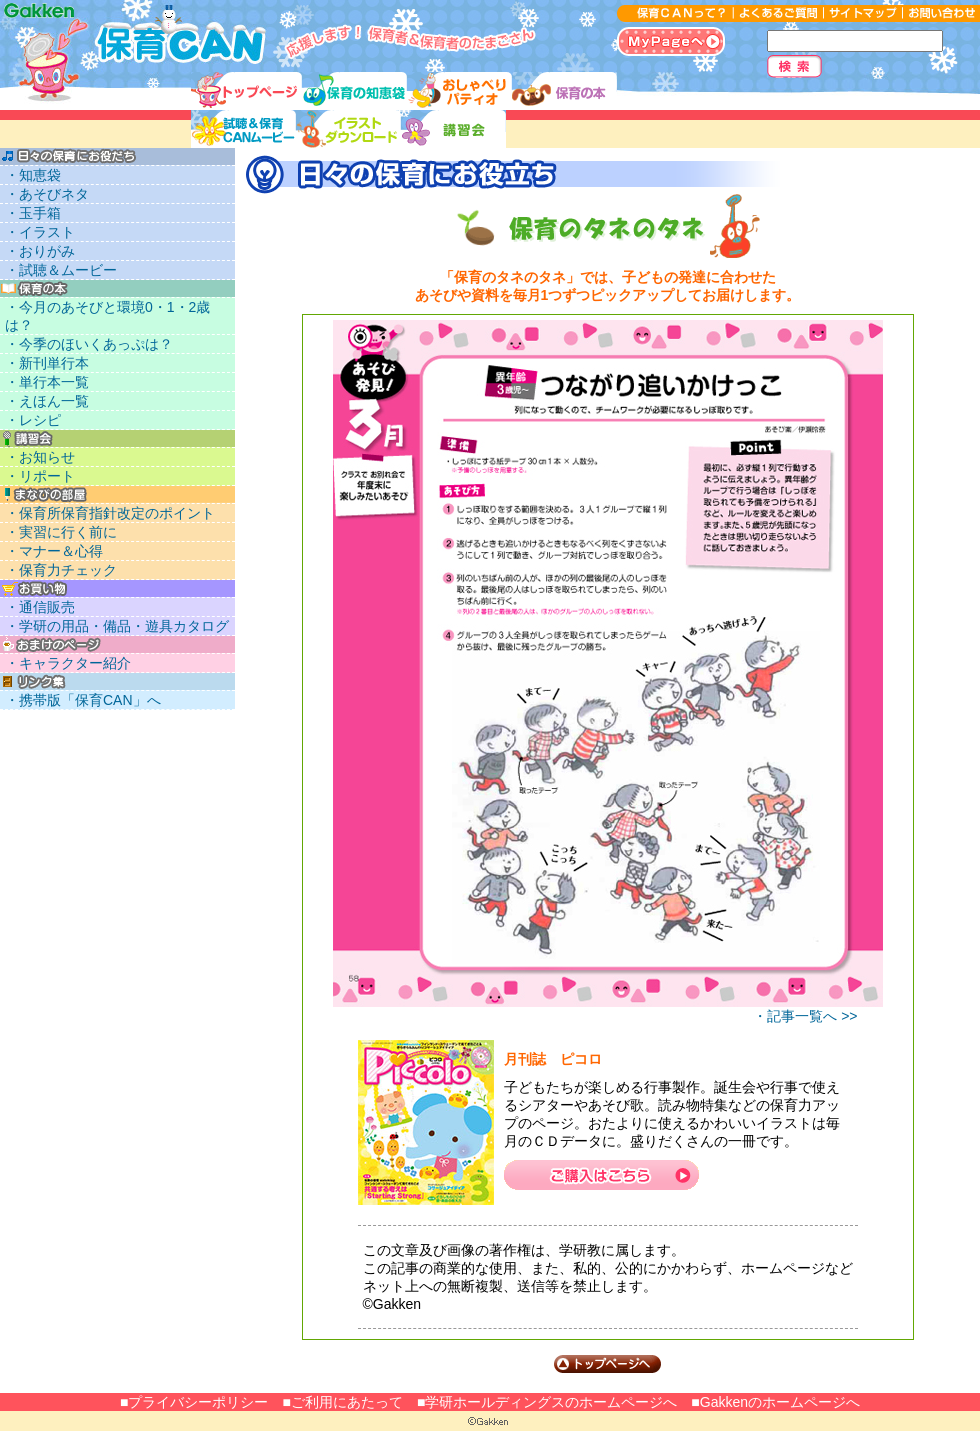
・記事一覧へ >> (805, 1016)
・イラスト (40, 232)
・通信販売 (40, 607)
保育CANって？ (675, 13)
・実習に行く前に (61, 532)
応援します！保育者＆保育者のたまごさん (134, 36)
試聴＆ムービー (243, 129)
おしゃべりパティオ (459, 91)
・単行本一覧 (47, 382)
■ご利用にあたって (342, 1402)
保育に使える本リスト (564, 91)
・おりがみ (40, 251)
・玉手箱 (33, 213)
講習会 (453, 129)
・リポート (40, 476)
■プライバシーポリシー (194, 1402)
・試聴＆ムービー (61, 270)
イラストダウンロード (348, 129)
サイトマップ (862, 13)
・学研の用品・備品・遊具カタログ (117, 626)
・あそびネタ (47, 194)
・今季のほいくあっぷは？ (89, 344)
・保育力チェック (61, 570)
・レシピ (33, 420)
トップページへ (607, 1364)
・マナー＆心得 (54, 551)
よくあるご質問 (778, 13)
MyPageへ (671, 41)
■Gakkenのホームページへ (775, 1402)
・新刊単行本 (47, 363)
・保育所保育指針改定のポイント (110, 513)
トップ (246, 91)
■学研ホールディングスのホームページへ (547, 1402)
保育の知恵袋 (354, 91)
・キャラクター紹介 (68, 663)
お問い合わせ (941, 13)
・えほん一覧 (47, 401)
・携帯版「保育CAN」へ (83, 700)
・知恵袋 (33, 175)
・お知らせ (40, 457)
